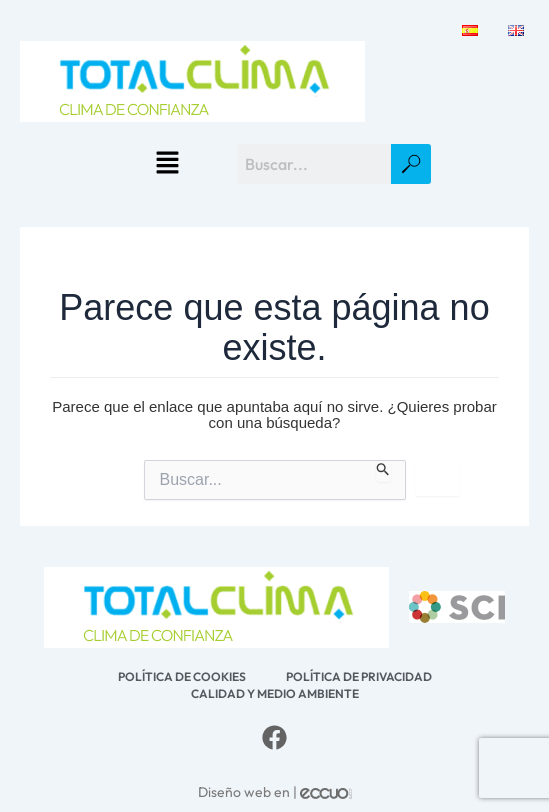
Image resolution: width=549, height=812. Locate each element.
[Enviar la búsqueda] (383, 471)
